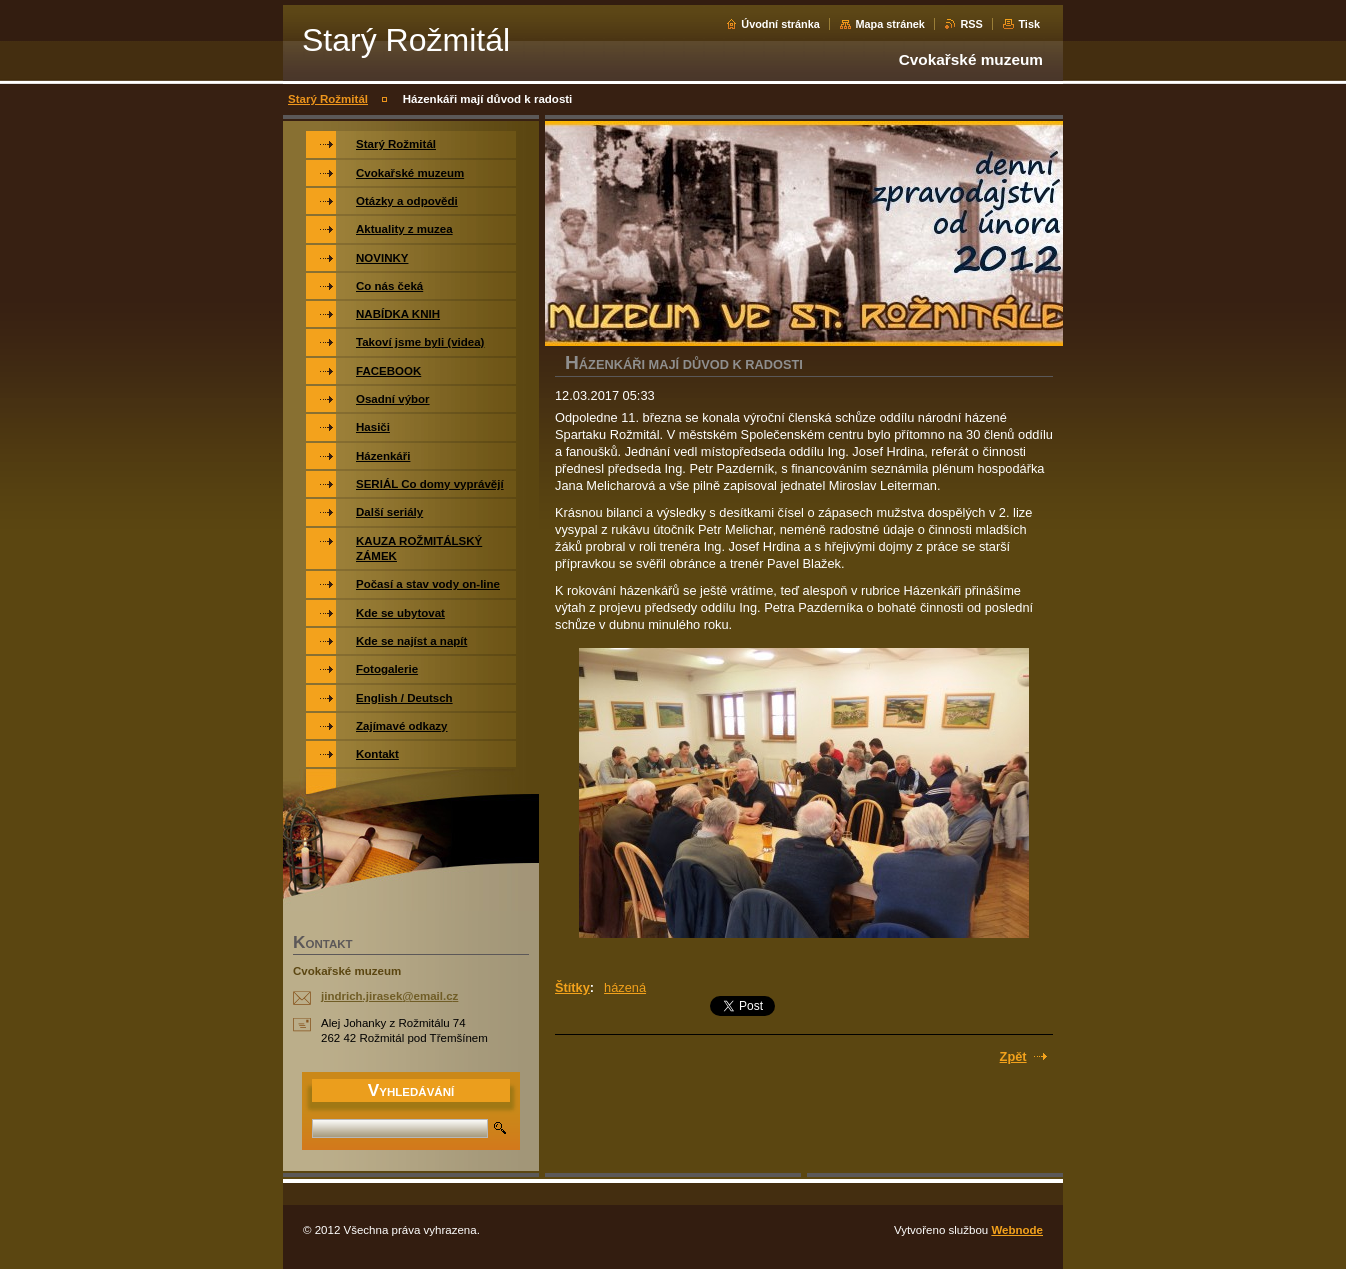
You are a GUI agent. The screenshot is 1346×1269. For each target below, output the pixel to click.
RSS (971, 24)
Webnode (1017, 1230)
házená (625, 987)
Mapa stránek (890, 24)
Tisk (1029, 24)
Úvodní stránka (780, 24)
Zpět (1013, 1056)
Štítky (572, 987)
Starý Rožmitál (328, 99)
